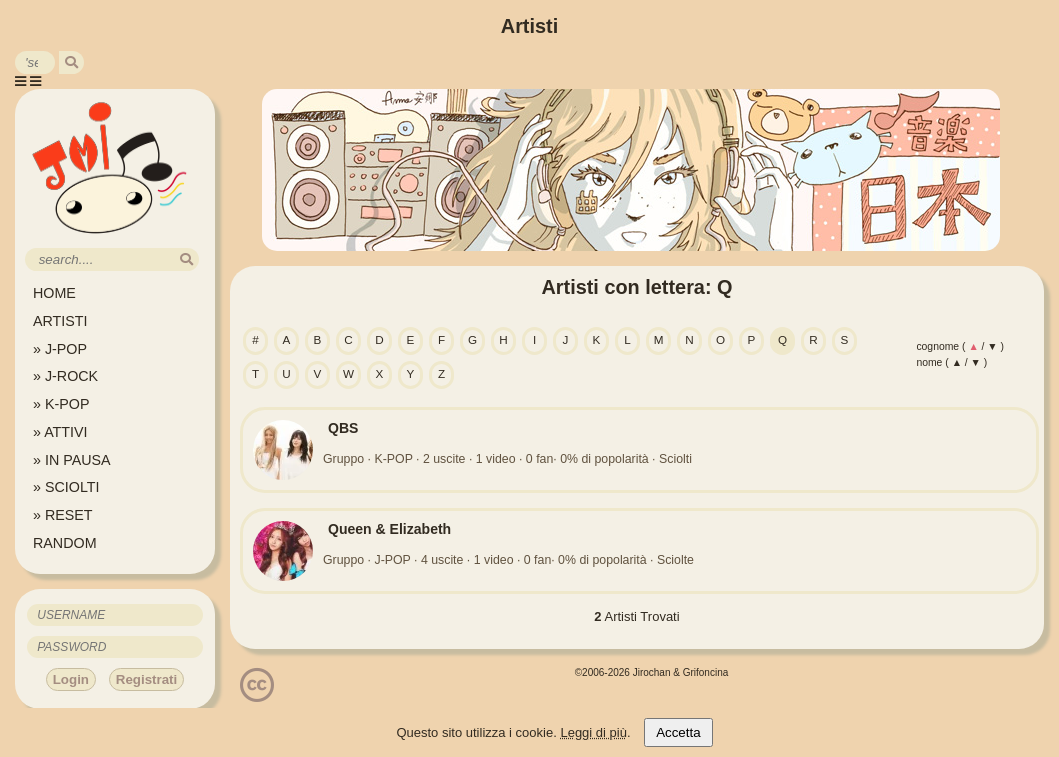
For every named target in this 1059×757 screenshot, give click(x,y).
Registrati (146, 679)
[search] (71, 62)
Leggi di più (593, 732)
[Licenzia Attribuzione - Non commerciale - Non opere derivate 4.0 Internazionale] (257, 694)
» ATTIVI (60, 432)
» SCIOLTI (66, 487)
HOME (54, 293)
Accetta (678, 732)
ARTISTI (60, 321)
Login (71, 679)
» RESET (63, 515)
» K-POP (61, 404)
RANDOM (65, 543)
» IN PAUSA (72, 460)
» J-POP (60, 349)
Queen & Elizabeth (389, 529)
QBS (343, 428)
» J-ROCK (65, 376)
